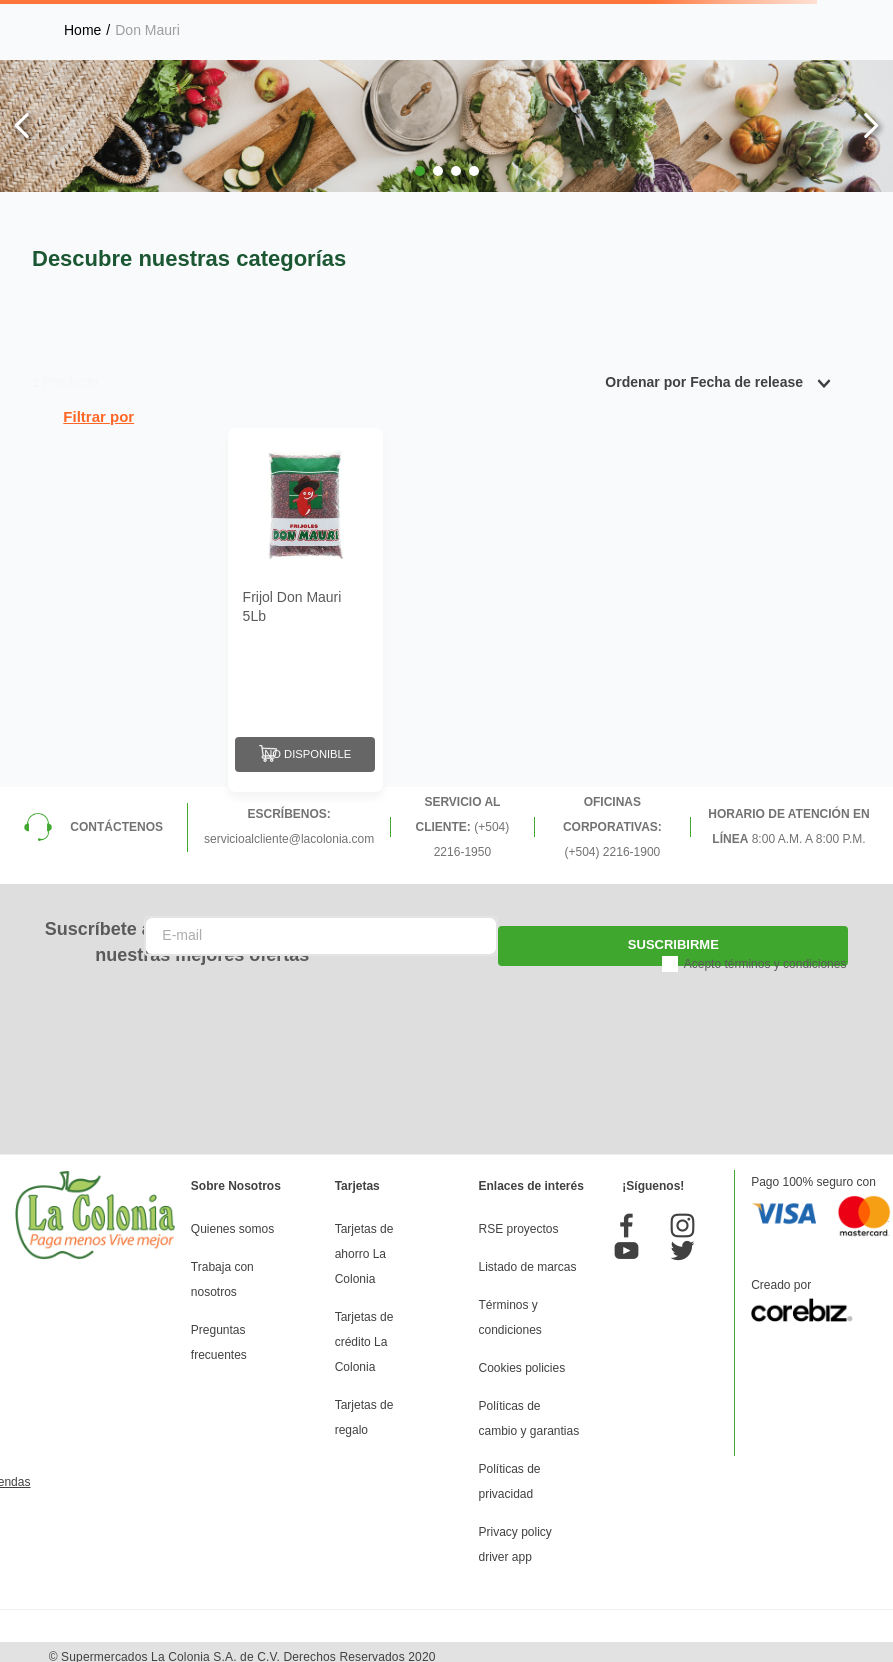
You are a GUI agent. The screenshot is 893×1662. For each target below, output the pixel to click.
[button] (420, 171)
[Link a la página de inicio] (82, 30)
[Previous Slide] (22, 125)
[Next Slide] (870, 125)
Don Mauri (147, 30)
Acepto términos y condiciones (765, 954)
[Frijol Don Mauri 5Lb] (305, 605)
